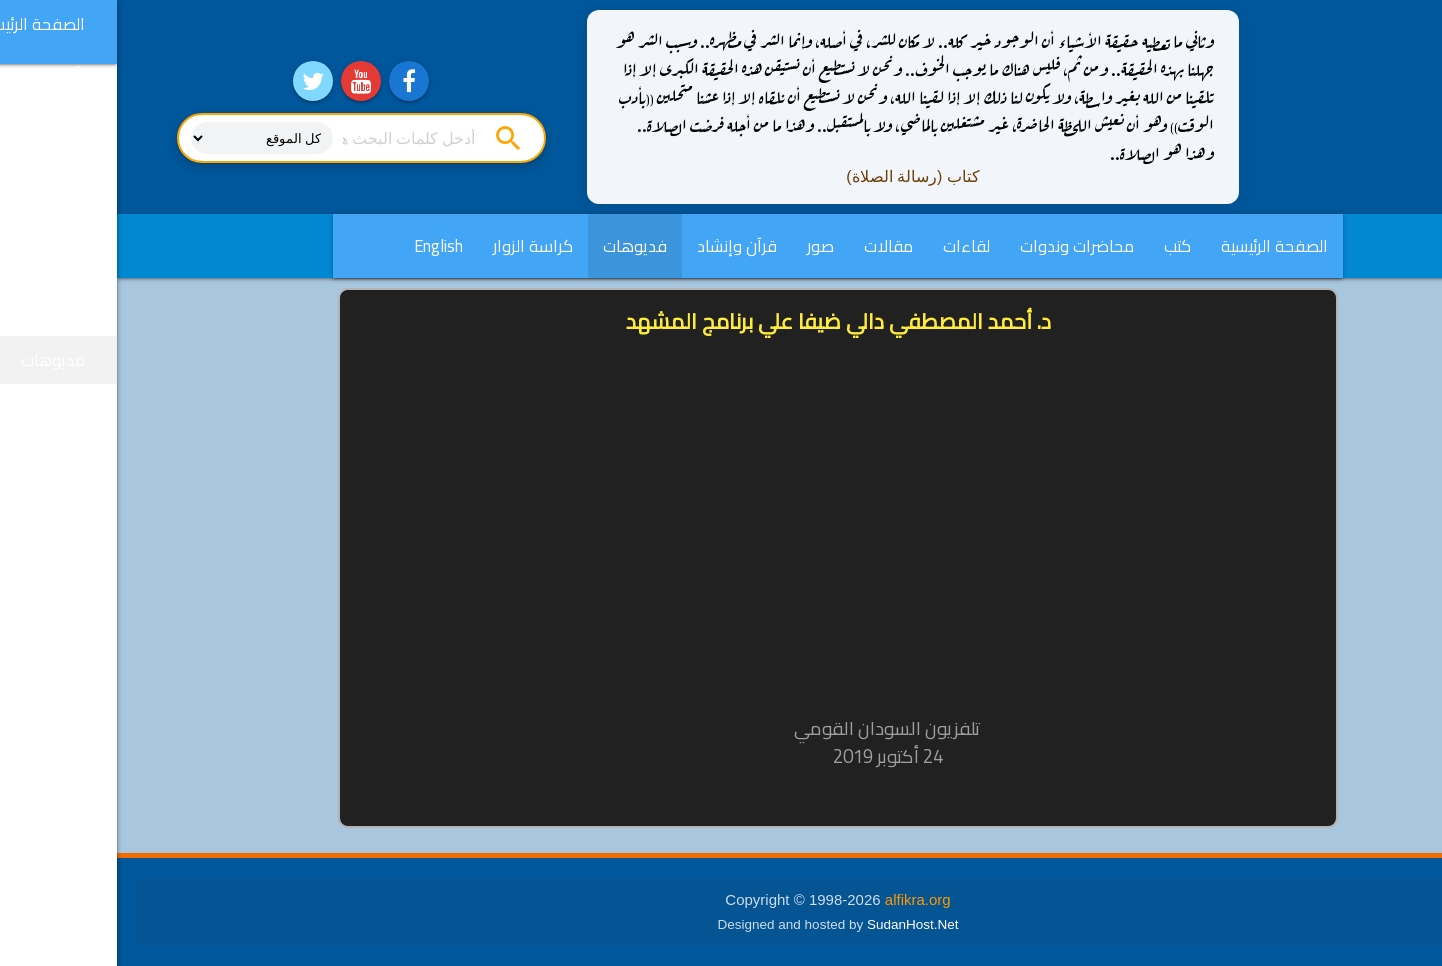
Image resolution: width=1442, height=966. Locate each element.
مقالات (771, 246)
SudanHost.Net (796, 924)
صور (703, 246)
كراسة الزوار (416, 246)
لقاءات (849, 246)
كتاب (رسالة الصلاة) (796, 176)
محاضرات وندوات (960, 246)
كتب (1060, 246)
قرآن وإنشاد (620, 246)
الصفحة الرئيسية (1157, 246)
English (321, 246)
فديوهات (518, 246)
